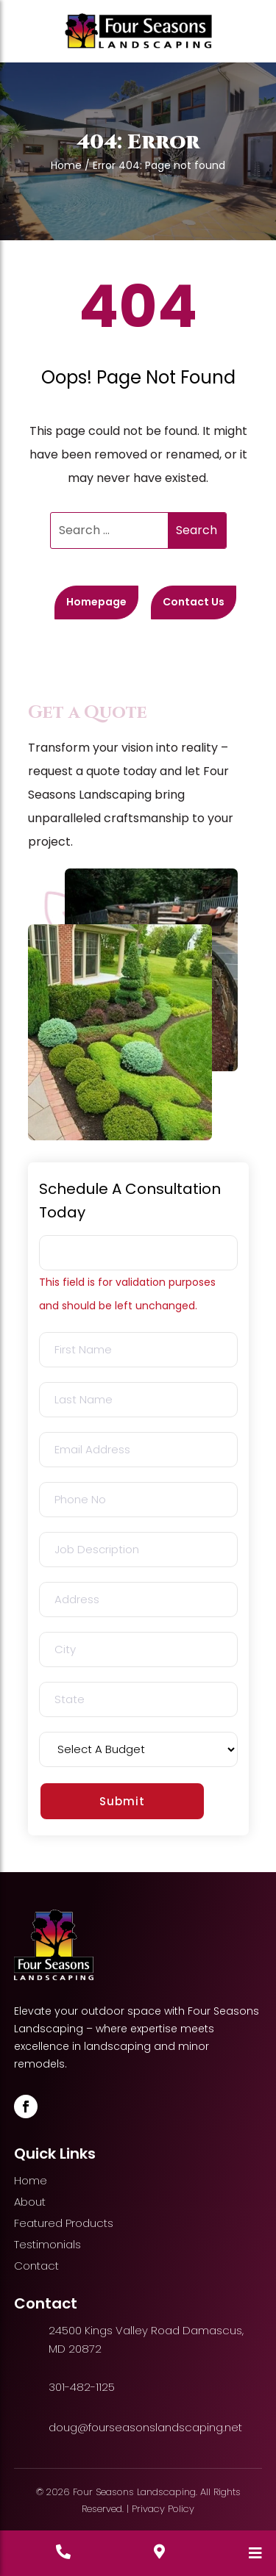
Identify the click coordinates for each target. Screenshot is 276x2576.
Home (66, 165)
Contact (36, 2265)
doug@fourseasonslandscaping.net (145, 2427)
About (30, 2201)
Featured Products (63, 2223)
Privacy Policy (163, 2509)
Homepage (96, 601)
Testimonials (47, 2244)
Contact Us (193, 601)
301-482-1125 (82, 2387)
